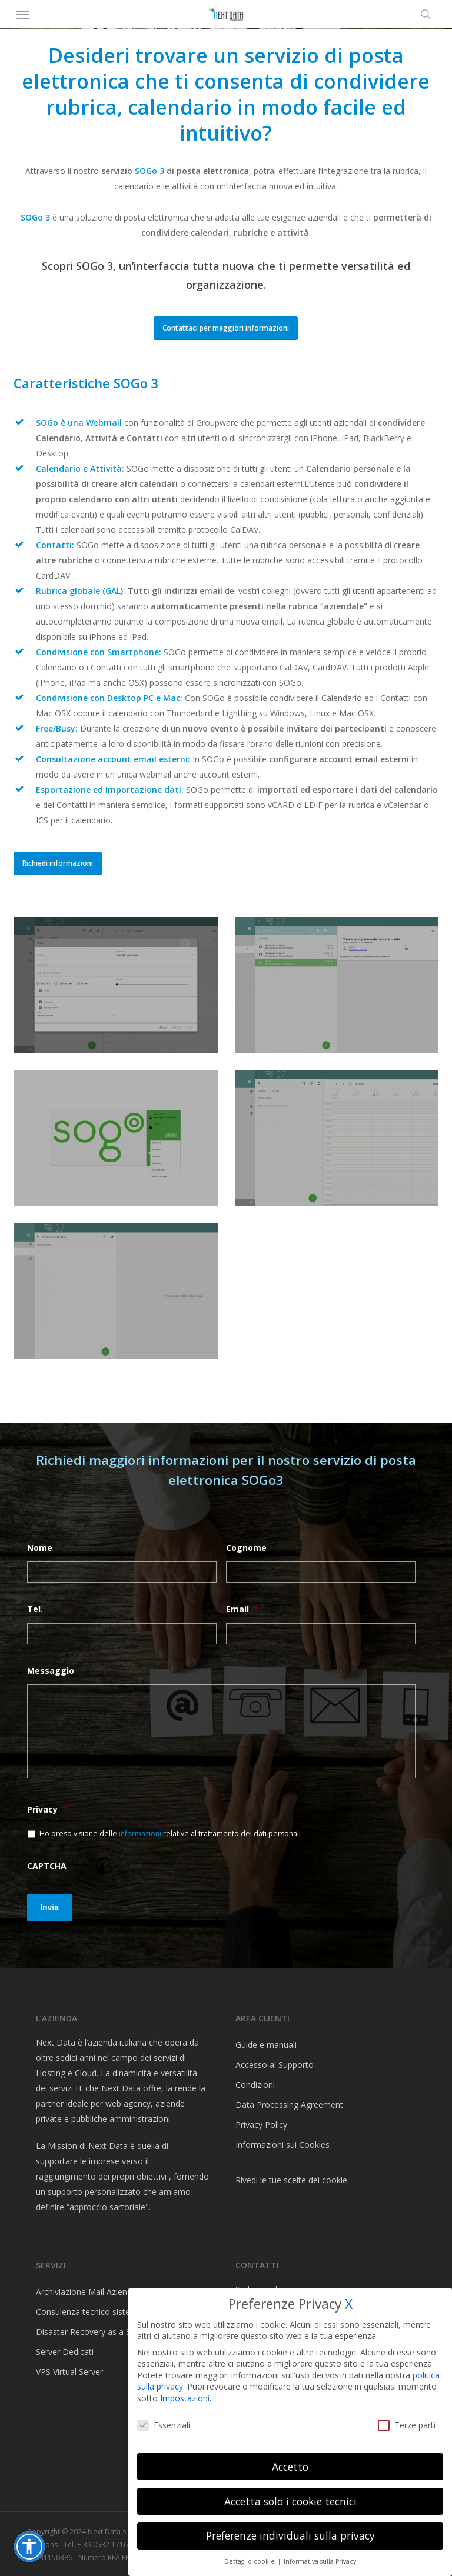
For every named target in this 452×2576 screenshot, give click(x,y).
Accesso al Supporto (274, 2064)
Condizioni (255, 2084)
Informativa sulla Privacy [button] (320, 2561)
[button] (22, 14)
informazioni (141, 1833)
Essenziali (163, 2425)
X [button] (349, 2304)
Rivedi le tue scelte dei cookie (291, 2179)
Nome (39, 1548)
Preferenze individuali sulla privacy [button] (290, 2535)
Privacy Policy (261, 2124)
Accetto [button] (290, 2467)
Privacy (47, 1809)
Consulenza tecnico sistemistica (96, 2311)
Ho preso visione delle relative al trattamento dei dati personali (170, 1833)
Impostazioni (185, 2398)
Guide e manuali (266, 2044)
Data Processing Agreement (289, 2104)
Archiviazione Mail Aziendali (88, 2291)
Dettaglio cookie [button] (250, 2561)
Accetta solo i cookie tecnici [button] (290, 2501)
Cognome (246, 1548)
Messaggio (50, 1671)
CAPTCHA (47, 1866)
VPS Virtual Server (69, 2371)
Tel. (35, 1609)
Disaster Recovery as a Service (94, 2331)
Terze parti (407, 2425)
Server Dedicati (65, 2351)
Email (242, 1609)
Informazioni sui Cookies (282, 2144)
